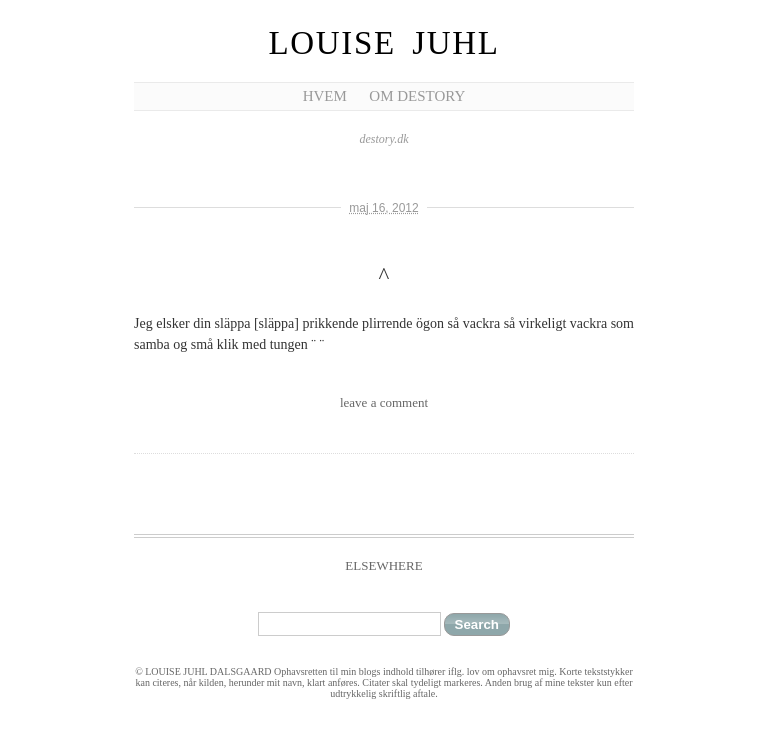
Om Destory (417, 96)
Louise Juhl (384, 43)
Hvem (325, 96)
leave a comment (384, 402)
